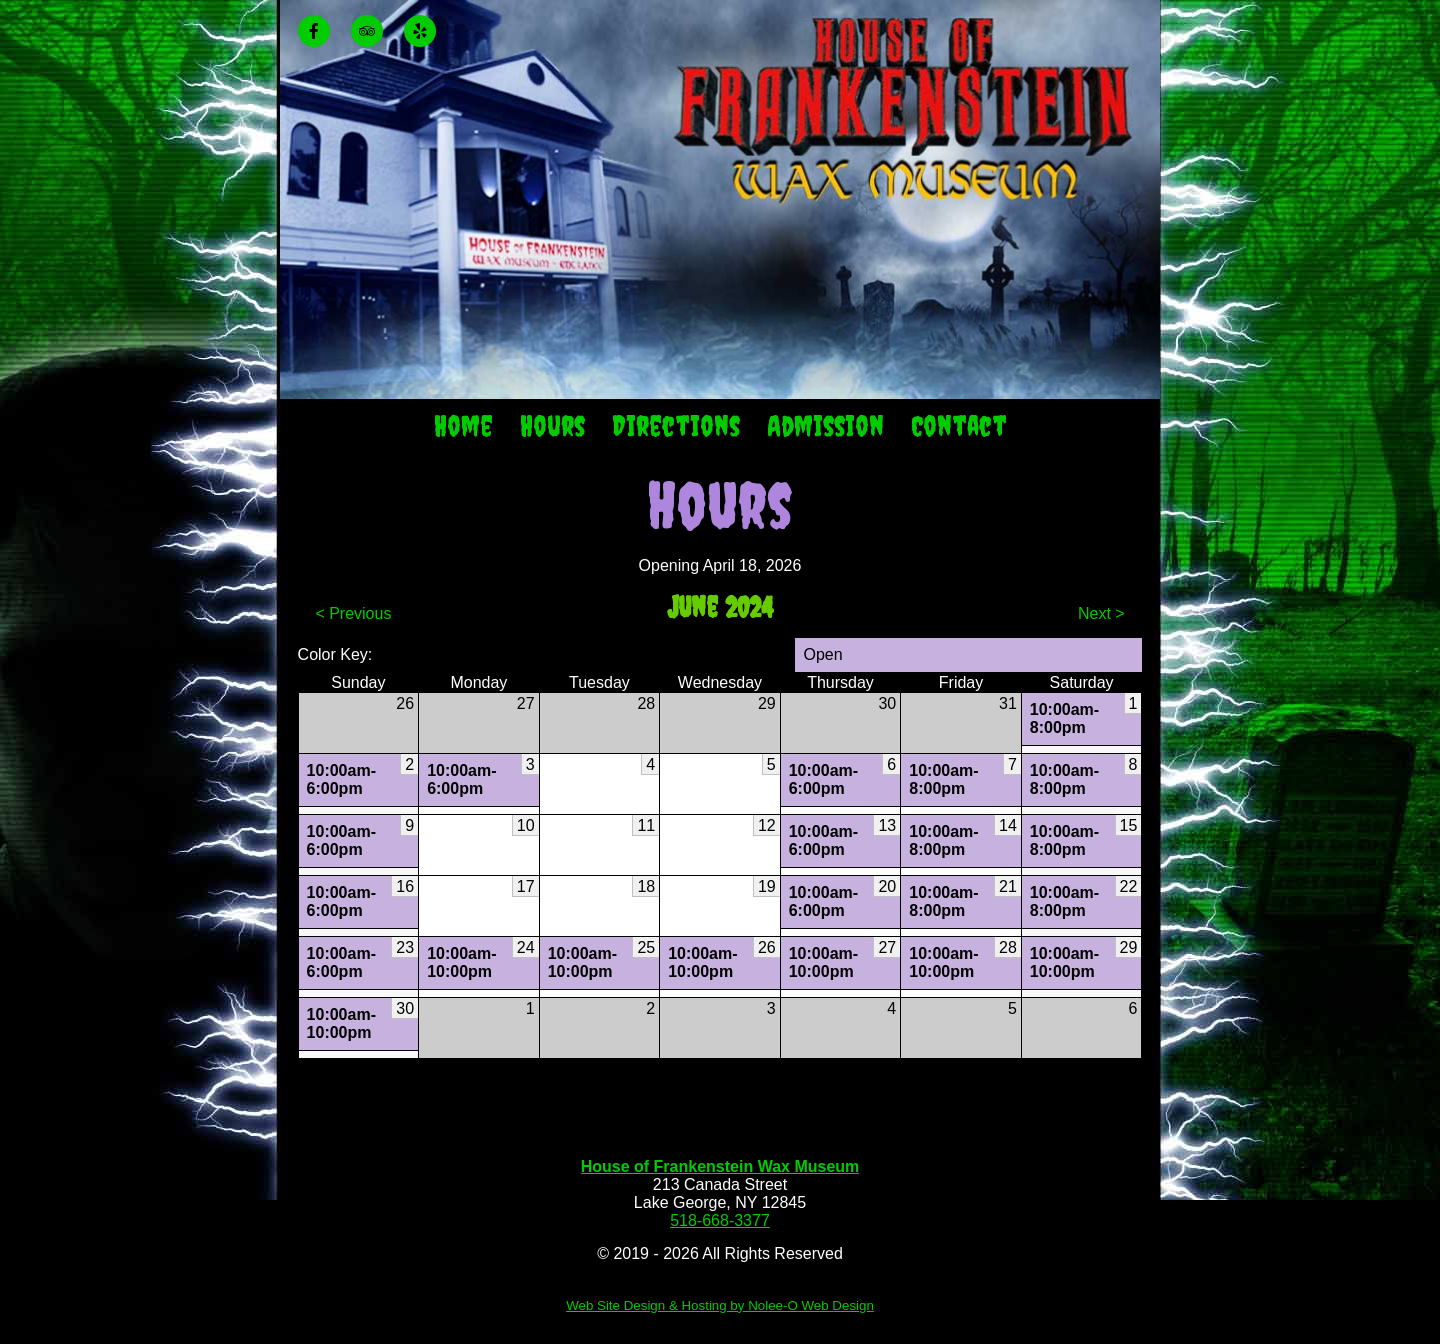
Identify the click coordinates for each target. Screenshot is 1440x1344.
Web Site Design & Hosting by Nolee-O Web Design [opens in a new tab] (720, 1305)
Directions (676, 425)
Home (463, 425)
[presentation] (322, 32)
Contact (959, 425)
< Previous (353, 613)
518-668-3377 (720, 1220)
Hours (552, 425)
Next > (1101, 613)
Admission (825, 425)
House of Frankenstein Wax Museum (720, 1166)
